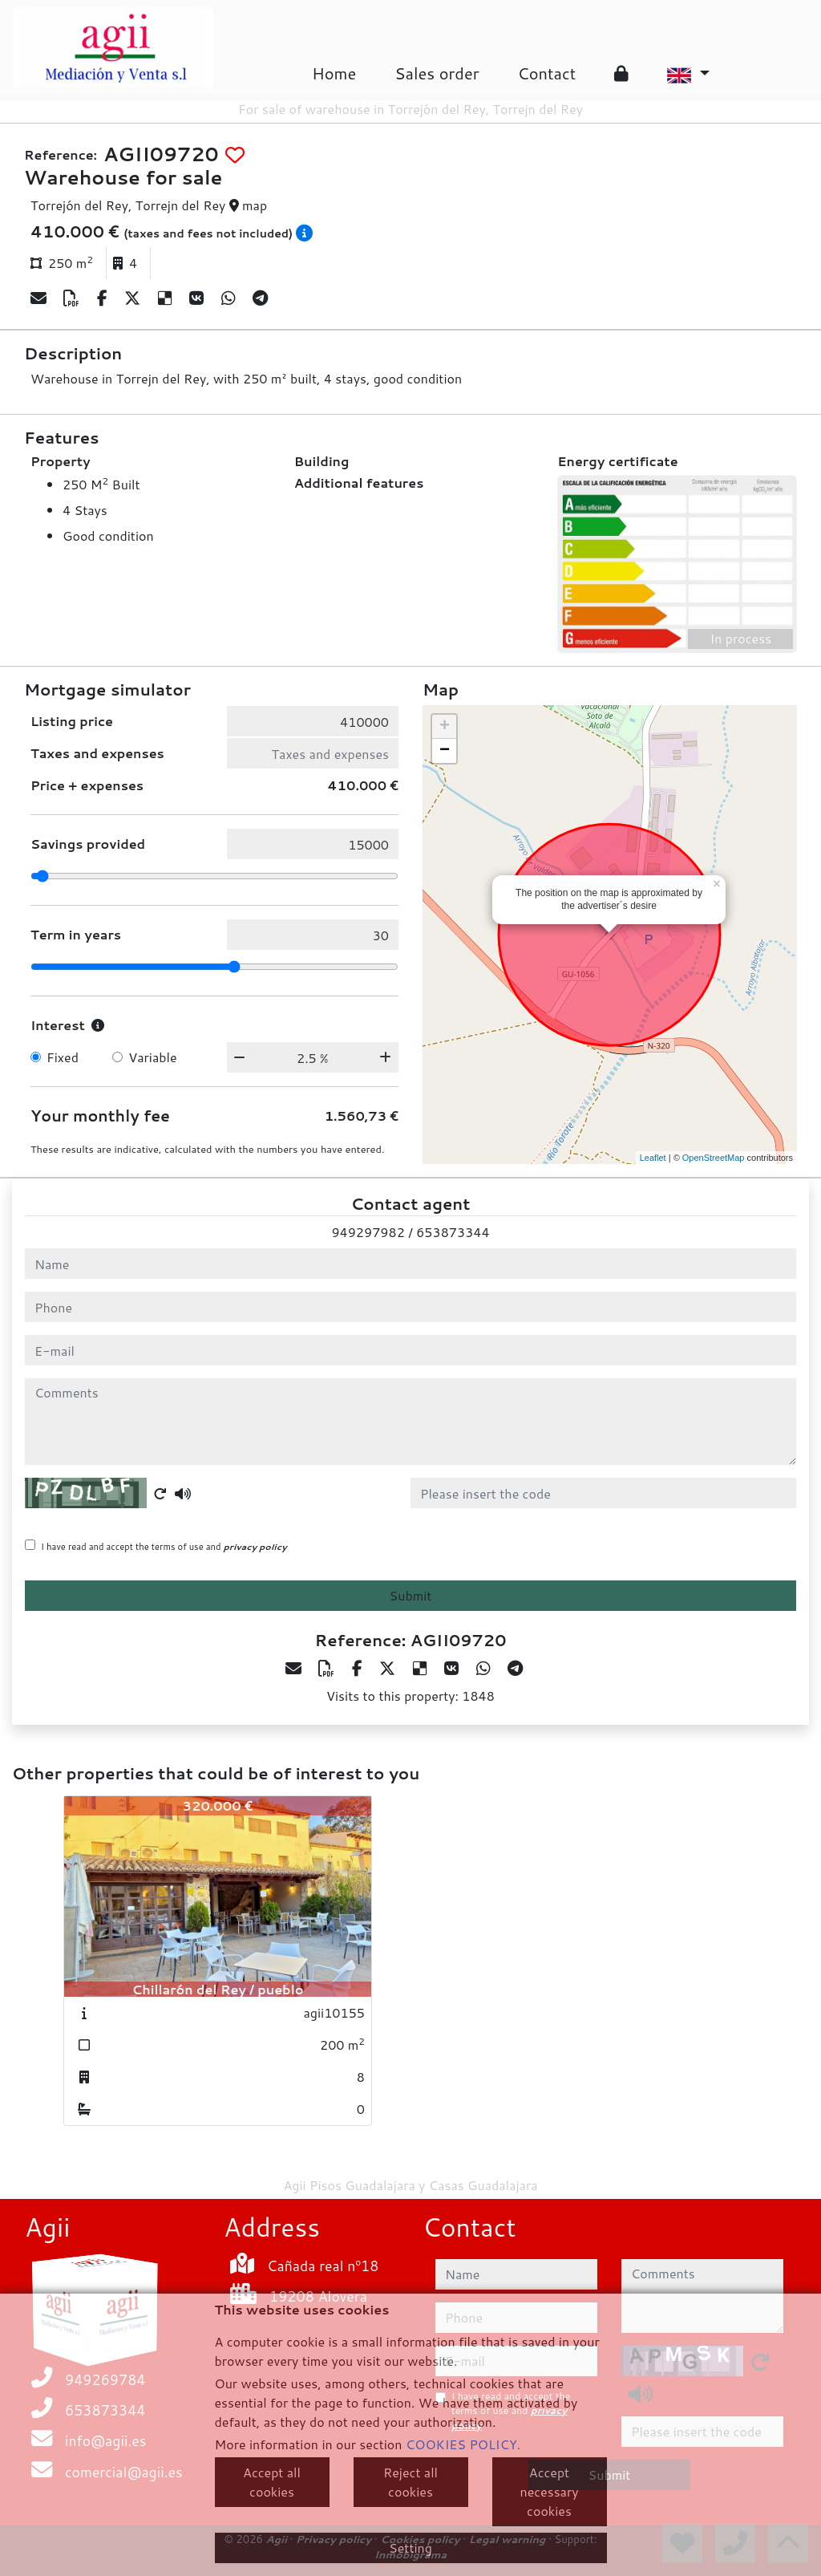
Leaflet (653, 1157)
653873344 (452, 1232)
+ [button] (444, 727)
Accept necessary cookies (549, 2491)
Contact (546, 73)
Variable (152, 1057)
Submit (411, 1595)
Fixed (63, 1057)
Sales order (436, 73)
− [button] (444, 751)
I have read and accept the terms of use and (164, 1546)
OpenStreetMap (713, 1157)
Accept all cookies (272, 2482)
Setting (410, 2547)
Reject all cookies (410, 2482)
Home (334, 73)
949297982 (367, 1232)
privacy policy (255, 1546)
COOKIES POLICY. (463, 2444)
